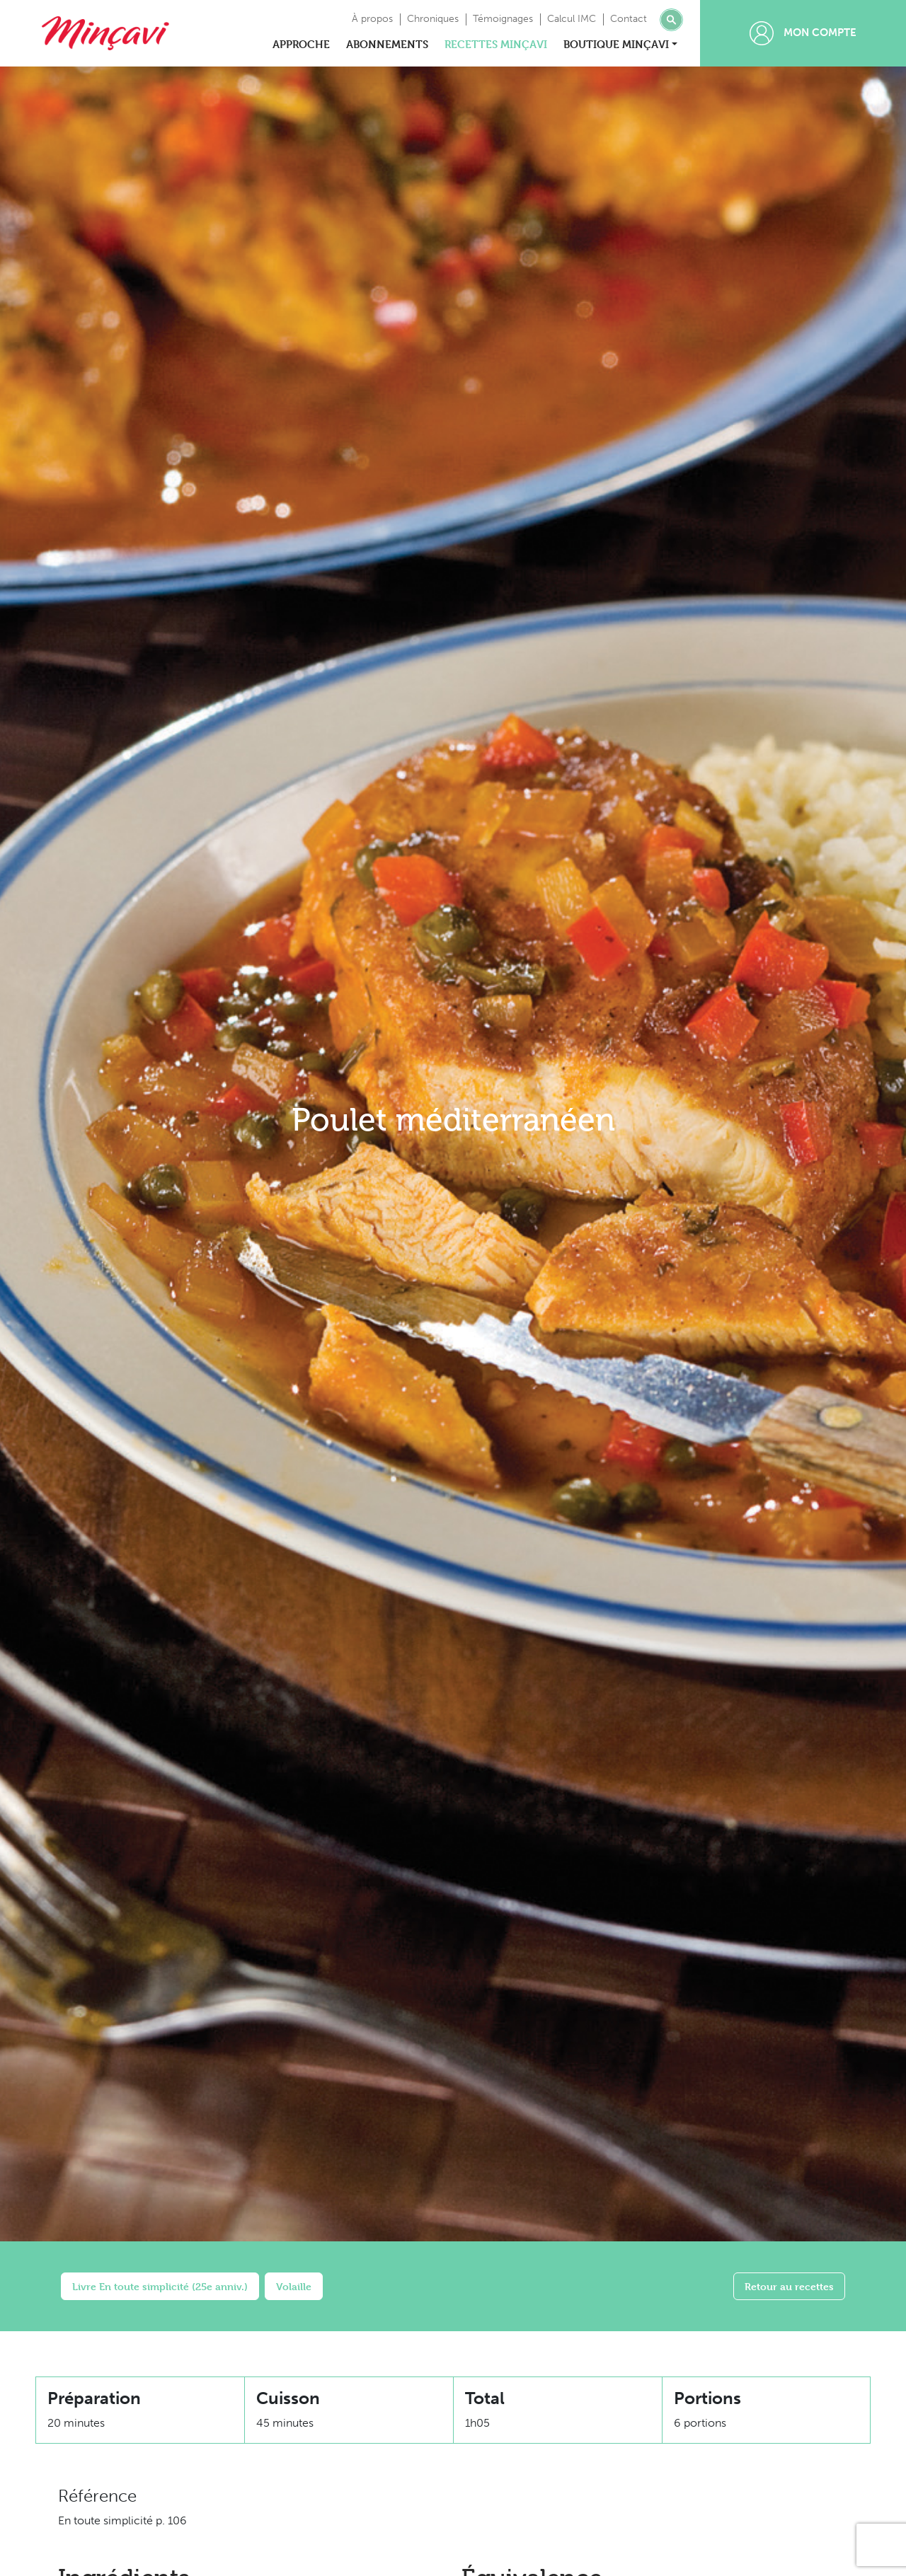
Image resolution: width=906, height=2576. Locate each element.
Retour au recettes (789, 2286)
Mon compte (803, 33)
